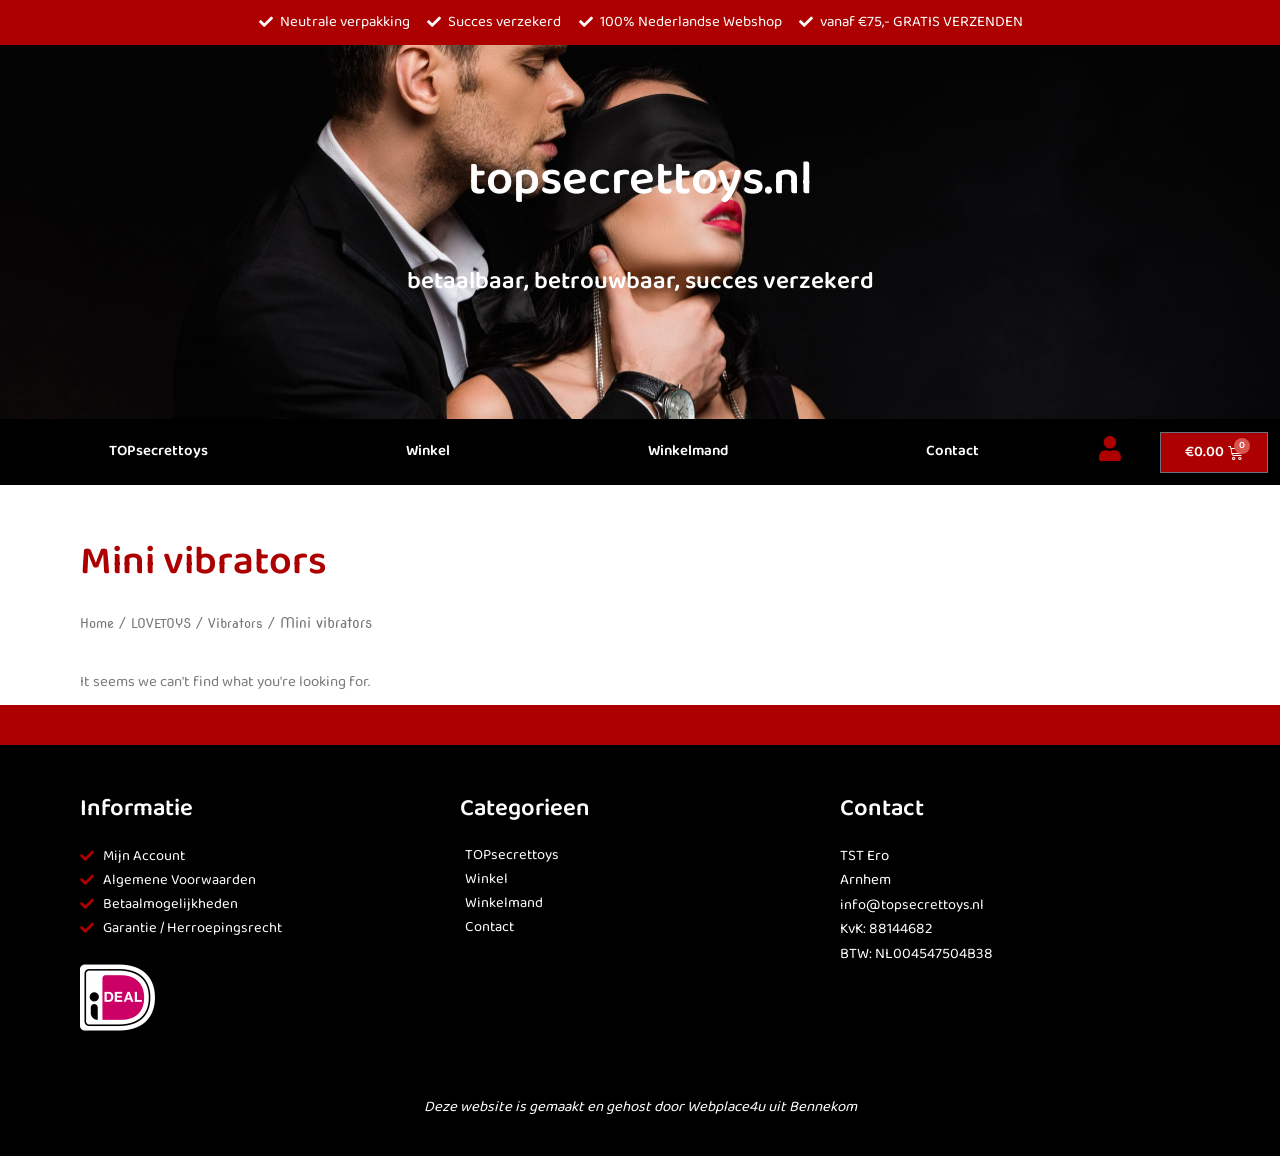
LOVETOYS (167, 623)
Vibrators (245, 623)
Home (99, 623)
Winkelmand (688, 451)
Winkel (428, 451)
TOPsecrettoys (158, 451)
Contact (952, 451)
